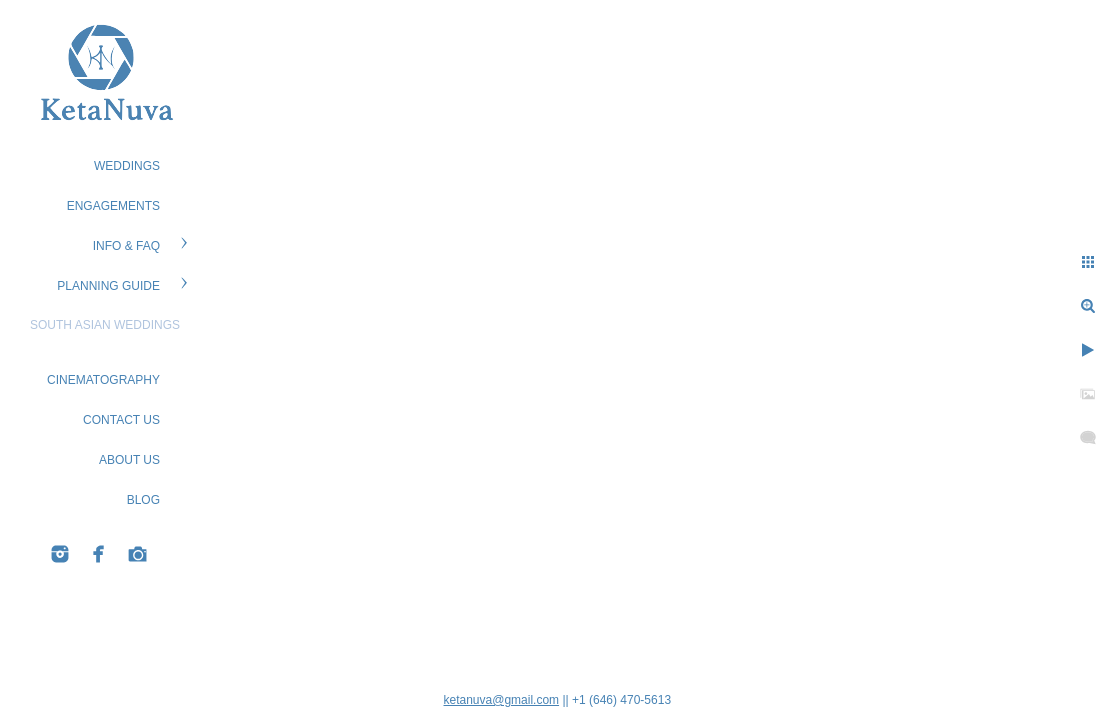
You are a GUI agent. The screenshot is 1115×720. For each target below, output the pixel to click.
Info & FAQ (126, 246)
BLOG (143, 500)
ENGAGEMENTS (113, 206)
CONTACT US (121, 420)
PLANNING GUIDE (108, 286)
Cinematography (103, 380)
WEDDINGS (127, 166)
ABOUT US (129, 460)
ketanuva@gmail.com (502, 700)
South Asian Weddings (105, 325)
